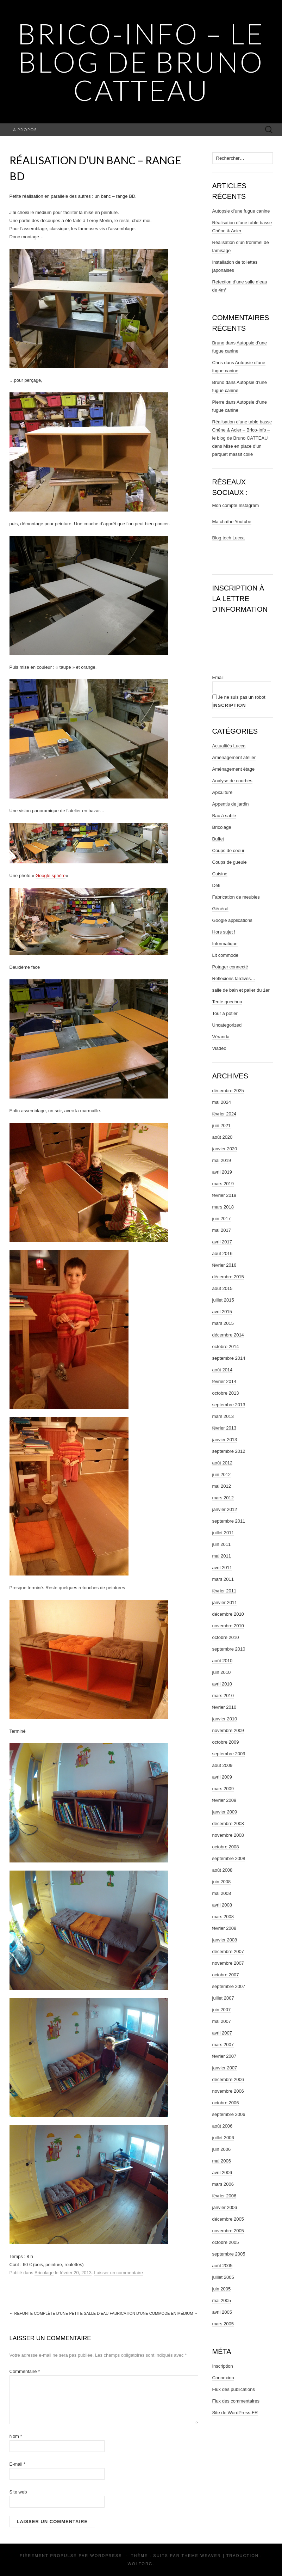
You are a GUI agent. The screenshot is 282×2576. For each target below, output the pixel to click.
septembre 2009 (228, 1753)
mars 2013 (223, 1416)
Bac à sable (224, 815)
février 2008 (224, 1928)
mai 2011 (221, 1556)
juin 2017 (221, 1218)
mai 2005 (221, 2300)
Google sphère (50, 875)
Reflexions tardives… (234, 978)
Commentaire (25, 2371)
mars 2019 (223, 1183)
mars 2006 (223, 2184)
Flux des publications (233, 2389)
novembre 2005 (228, 2230)
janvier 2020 (224, 1148)
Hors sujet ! (224, 932)
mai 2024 (221, 1102)
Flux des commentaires (235, 2401)
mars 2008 (223, 1916)
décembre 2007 (228, 1951)
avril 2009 (222, 1777)
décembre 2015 (228, 1276)
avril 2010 (222, 1684)
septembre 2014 (228, 1358)
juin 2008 (221, 1881)
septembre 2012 (228, 1451)
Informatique (225, 943)
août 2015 (222, 1288)
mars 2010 (223, 1695)
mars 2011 (223, 1579)
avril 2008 (222, 1905)
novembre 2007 (228, 1963)
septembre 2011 (228, 1521)
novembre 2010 (228, 1625)
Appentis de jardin (230, 804)
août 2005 (222, 2265)
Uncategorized (227, 1025)
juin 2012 (221, 1474)
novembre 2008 (228, 1835)
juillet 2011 (223, 1532)
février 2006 (224, 2195)
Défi (216, 885)
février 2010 (224, 1707)
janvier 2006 (224, 2207)
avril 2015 (222, 1311)
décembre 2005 (228, 2219)
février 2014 (224, 1381)
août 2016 (222, 1253)
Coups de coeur (228, 850)
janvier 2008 (224, 1939)
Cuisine (219, 873)
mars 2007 (223, 2044)
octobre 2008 (225, 1846)
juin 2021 (221, 1125)
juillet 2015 (223, 1300)
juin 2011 (221, 1544)
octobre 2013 (225, 1393)
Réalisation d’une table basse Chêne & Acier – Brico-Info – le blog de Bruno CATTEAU (242, 430)
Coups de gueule (229, 862)
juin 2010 (221, 1672)
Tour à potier (225, 1013)
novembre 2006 (228, 2091)
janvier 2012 (224, 1509)
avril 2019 (222, 1172)
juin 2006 (221, 2149)
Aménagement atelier (234, 757)
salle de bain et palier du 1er (241, 990)
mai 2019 (221, 1160)
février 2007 (224, 2056)
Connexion (223, 2377)
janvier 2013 (224, 1439)
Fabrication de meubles (236, 897)
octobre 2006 (225, 2102)
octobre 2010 (225, 1637)
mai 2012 (221, 1486)
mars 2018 (223, 1207)
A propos (25, 129)
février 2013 (224, 1428)
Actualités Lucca (229, 745)
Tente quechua (227, 1001)
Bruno (218, 342)
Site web (18, 2492)
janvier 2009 (224, 1812)
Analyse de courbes (232, 780)
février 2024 (224, 1113)
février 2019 (224, 1195)
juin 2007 (221, 2009)
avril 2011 (222, 1567)
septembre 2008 (228, 1858)
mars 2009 (223, 1788)
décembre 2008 (228, 1823)
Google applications (232, 920)
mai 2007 (221, 2021)
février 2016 (224, 1265)
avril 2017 (222, 1241)
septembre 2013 (228, 1404)
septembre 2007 (228, 1986)
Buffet (218, 839)
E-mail (18, 2464)
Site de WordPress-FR (235, 2412)
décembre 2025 (228, 1090)
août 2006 (222, 2126)
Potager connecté (230, 966)
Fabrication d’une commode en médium (154, 2313)
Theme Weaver (201, 2555)
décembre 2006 (228, 2079)
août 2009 (222, 1765)
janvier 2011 (224, 1602)
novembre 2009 (228, 1730)
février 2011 (224, 1590)
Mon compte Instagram (235, 505)
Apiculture (222, 792)
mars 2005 (223, 2323)
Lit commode (225, 955)
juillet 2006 (223, 2137)
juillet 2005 (223, 2277)
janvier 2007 (224, 2067)
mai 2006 (221, 2161)
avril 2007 (222, 2033)
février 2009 (224, 1800)
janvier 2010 (224, 1718)
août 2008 (222, 1870)
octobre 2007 (225, 1974)
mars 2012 (223, 1497)
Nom (16, 2436)
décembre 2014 (228, 1335)
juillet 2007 (223, 1998)
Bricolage (44, 2272)
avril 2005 (222, 2312)
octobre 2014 (225, 1346)
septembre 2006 (228, 2114)
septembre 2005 (228, 2254)
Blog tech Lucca (228, 537)
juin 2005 (221, 2289)
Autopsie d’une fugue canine (241, 211)
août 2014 (222, 1369)
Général (220, 908)
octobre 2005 (225, 2242)
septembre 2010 (228, 1649)
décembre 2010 (228, 1614)
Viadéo (219, 1048)
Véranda (221, 1036)
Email (218, 677)
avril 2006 (222, 2172)
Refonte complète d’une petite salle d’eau (59, 2313)
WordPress (106, 2555)
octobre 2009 (225, 1742)
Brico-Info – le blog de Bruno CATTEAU (141, 62)
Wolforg (140, 2564)
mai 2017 (221, 1230)
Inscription (222, 2366)
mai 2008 (221, 1893)
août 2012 (222, 1463)
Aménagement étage (233, 769)
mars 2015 (223, 1323)
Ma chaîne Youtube (231, 521)
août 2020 (222, 1137)
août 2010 (222, 1660)
